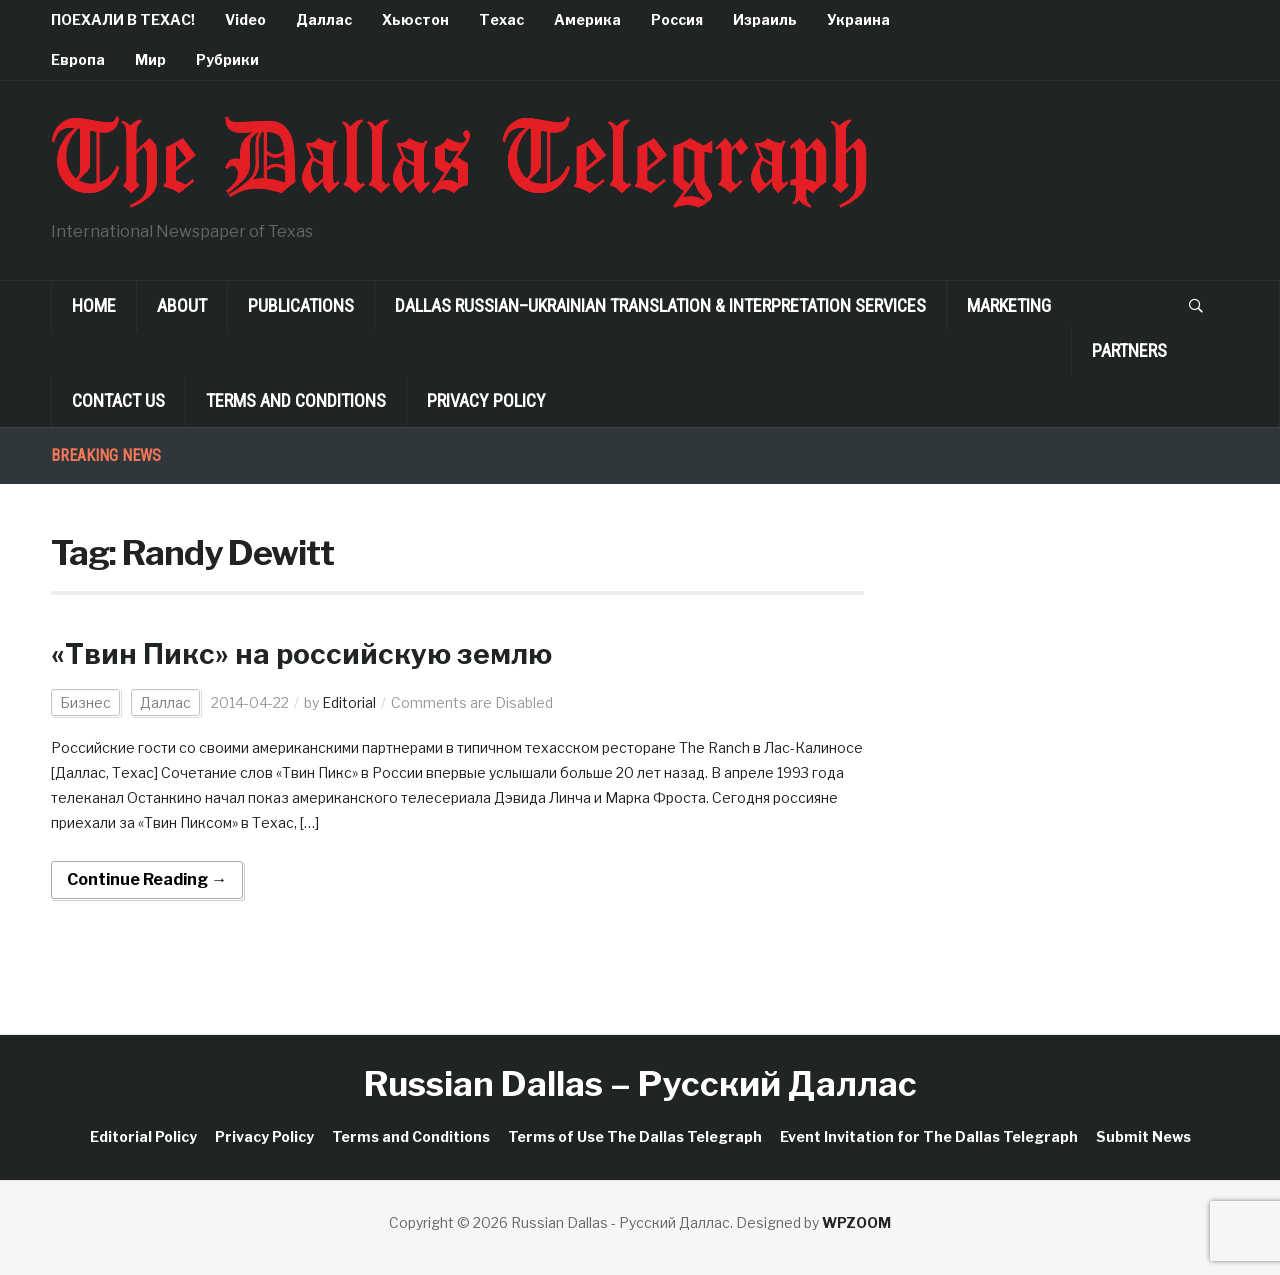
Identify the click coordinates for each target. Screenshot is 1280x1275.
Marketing (1009, 305)
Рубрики (227, 59)
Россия (677, 19)
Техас (501, 19)
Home (94, 305)
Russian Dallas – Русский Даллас (640, 1083)
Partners (1129, 350)
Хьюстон (415, 19)
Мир (150, 59)
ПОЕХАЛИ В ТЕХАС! (123, 19)
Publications (301, 305)
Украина (858, 19)
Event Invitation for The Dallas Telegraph (929, 1136)
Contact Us (118, 400)
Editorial (349, 702)
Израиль (765, 19)
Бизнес (85, 702)
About (182, 305)
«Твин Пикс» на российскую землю (301, 654)
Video (245, 19)
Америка (587, 19)
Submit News (1143, 1136)
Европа (78, 59)
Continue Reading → (147, 879)
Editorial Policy (143, 1136)
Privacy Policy (486, 400)
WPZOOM (856, 1222)
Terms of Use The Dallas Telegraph (635, 1136)
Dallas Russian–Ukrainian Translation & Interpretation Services (660, 305)
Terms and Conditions (296, 400)
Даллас (324, 19)
